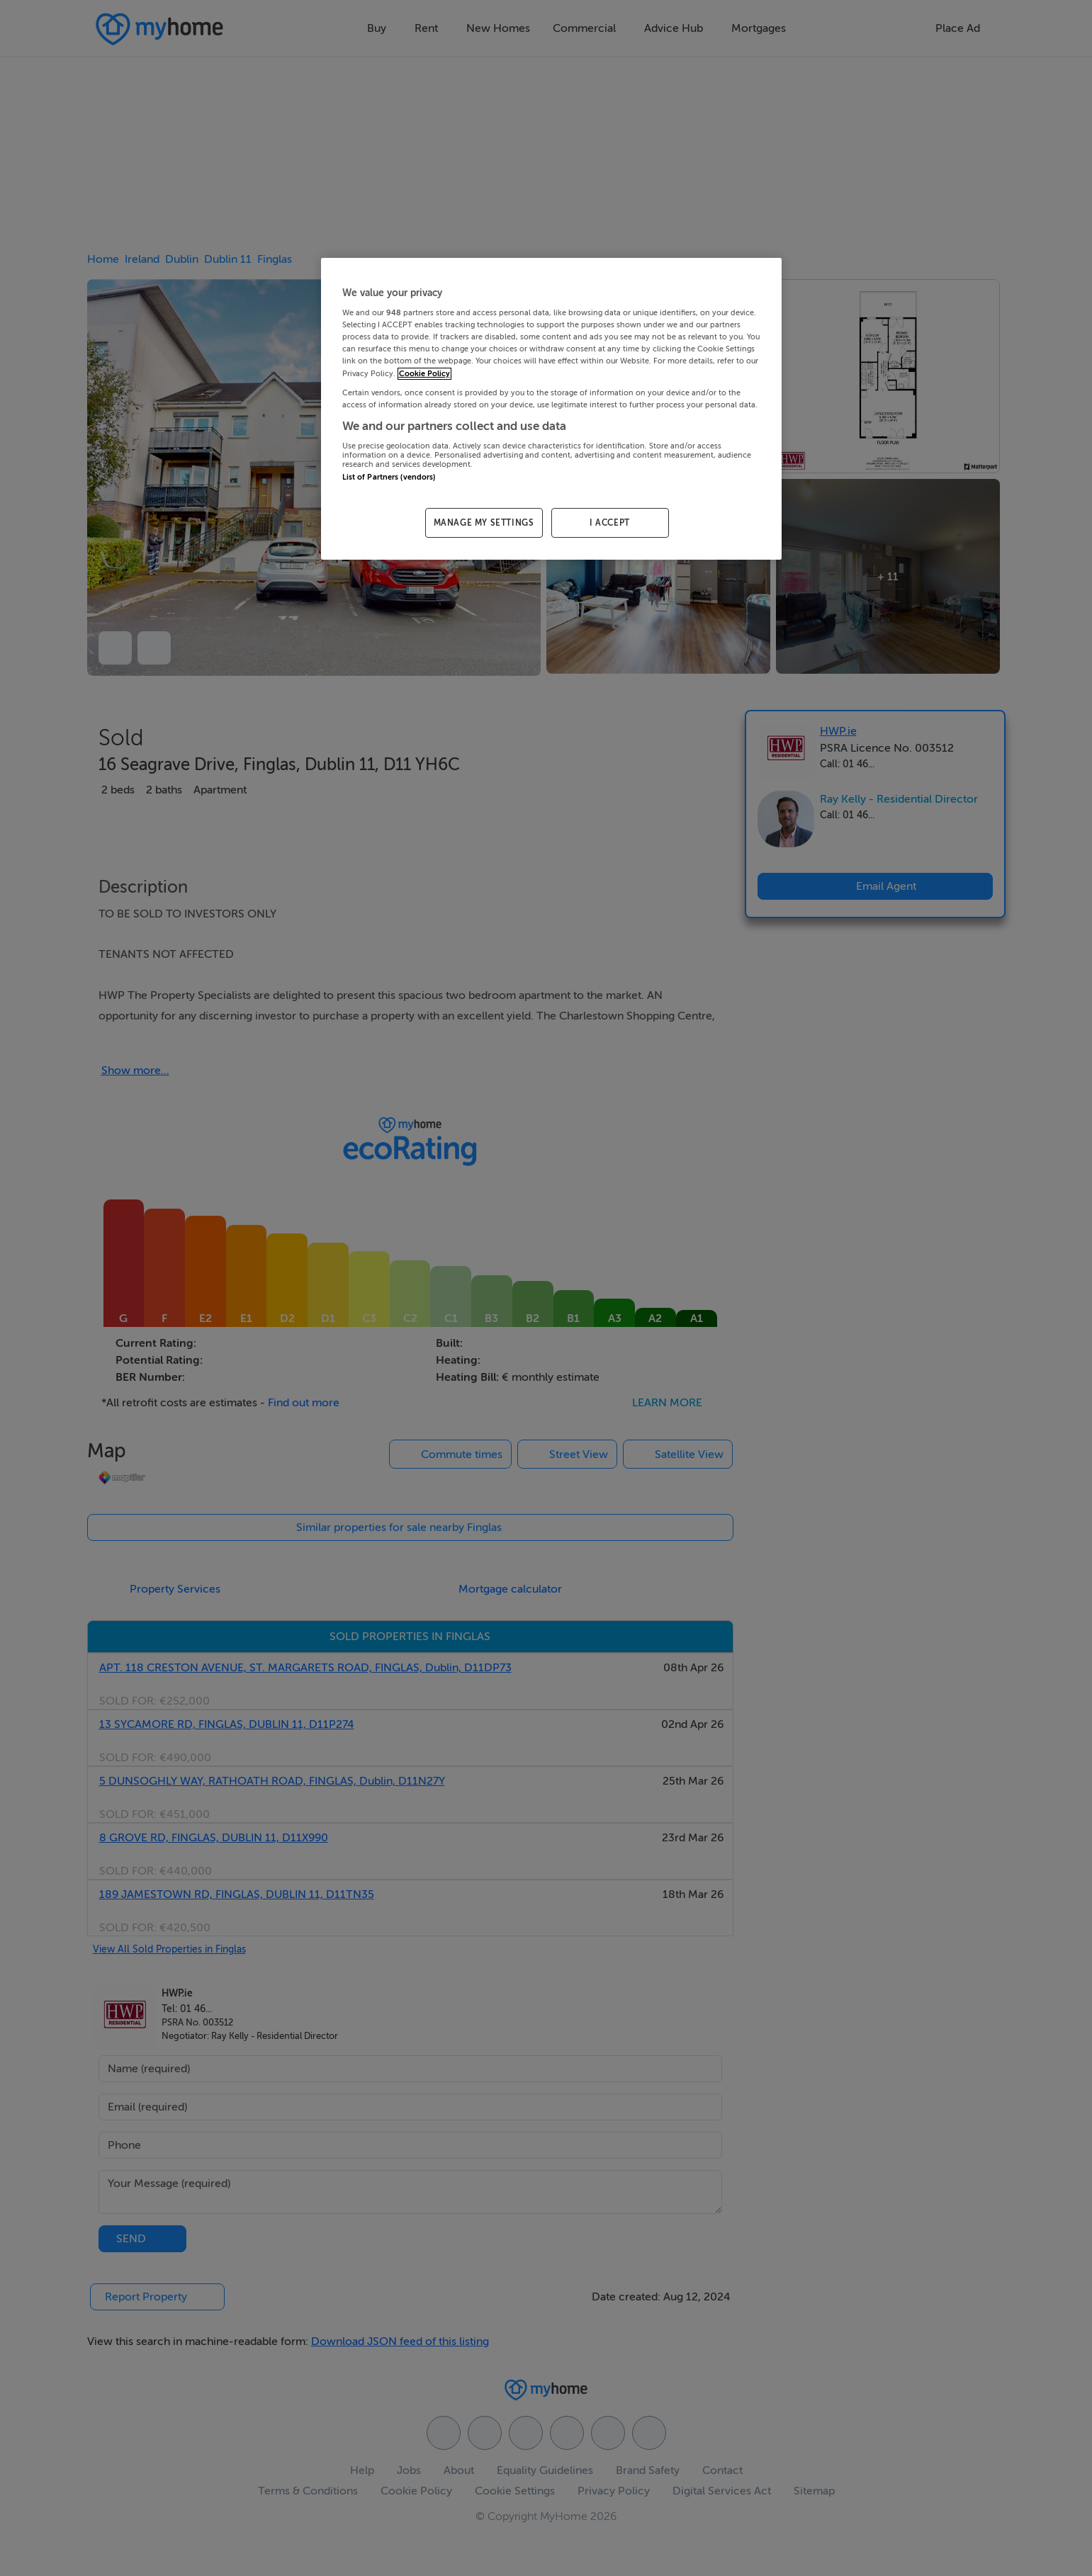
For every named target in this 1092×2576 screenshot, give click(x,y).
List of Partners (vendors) (389, 477)
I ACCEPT (610, 523)
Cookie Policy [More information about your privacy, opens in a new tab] (424, 373)
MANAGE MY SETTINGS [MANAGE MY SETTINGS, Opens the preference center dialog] (484, 523)
